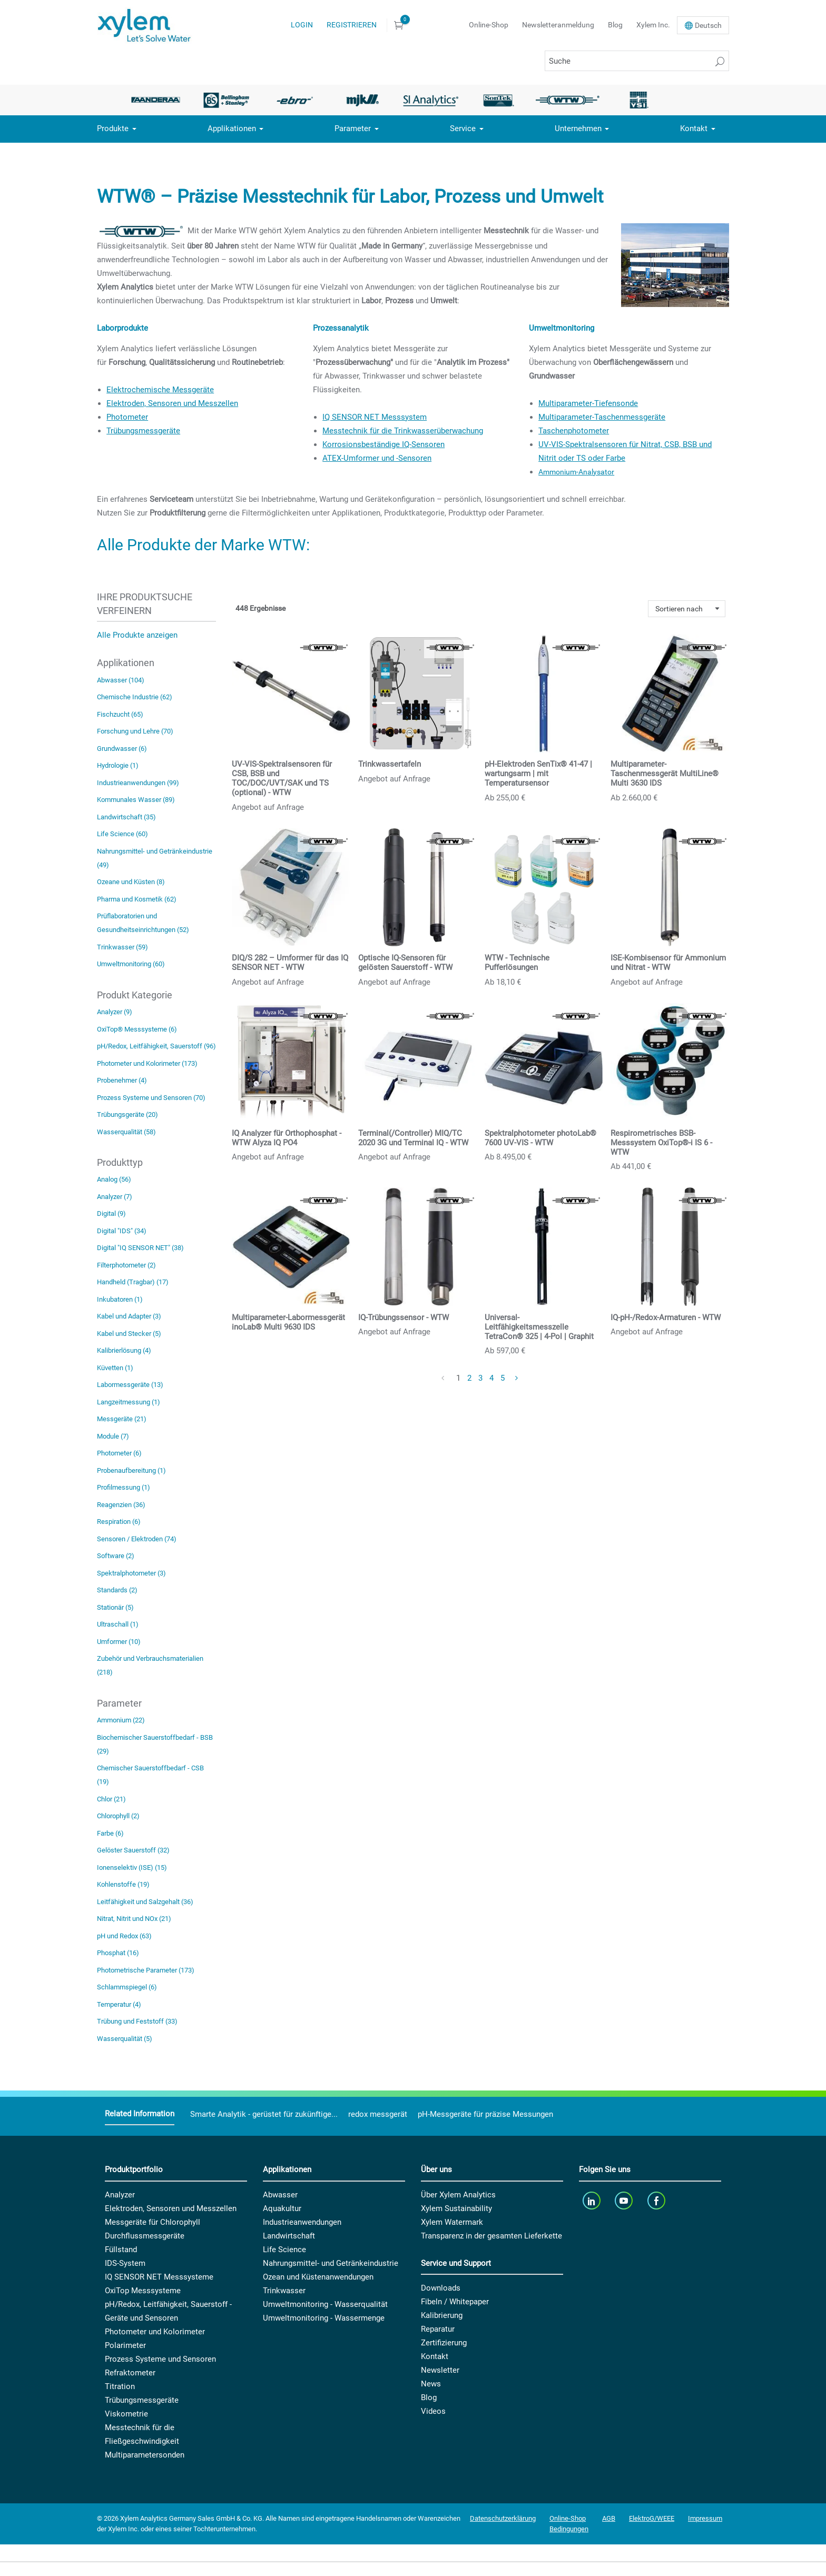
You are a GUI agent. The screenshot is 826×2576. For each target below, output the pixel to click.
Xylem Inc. (653, 25)
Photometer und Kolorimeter (155, 2331)
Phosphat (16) (118, 1953)
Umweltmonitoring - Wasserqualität (325, 2304)
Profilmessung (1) (123, 1487)
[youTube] (625, 2200)
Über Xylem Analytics (458, 2194)
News (431, 2384)
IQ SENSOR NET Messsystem (374, 417)
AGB (608, 2518)
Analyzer (120, 2194)
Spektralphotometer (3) (131, 1573)
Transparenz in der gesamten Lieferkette (491, 2236)
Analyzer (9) (114, 1012)
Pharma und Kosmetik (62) (136, 899)
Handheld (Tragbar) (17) (133, 1282)
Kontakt (693, 128)
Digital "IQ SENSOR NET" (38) (140, 1248)
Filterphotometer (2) (126, 1265)
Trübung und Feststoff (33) (137, 2021)
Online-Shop (488, 25)
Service (463, 128)
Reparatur (438, 2329)
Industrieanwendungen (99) (138, 783)
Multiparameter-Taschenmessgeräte (601, 417)
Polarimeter (125, 2345)
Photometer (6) (119, 1453)
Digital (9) (111, 1213)
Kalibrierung (442, 2315)
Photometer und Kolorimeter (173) (147, 1063)
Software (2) (115, 1556)
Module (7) (113, 1436)
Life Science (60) (122, 834)
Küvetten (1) (115, 1368)
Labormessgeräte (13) (130, 1385)
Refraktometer (130, 2372)
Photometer (127, 417)
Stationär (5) (115, 1607)
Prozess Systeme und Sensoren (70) (151, 1098)
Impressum (705, 2518)
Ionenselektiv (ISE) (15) (132, 1867)
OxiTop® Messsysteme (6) (137, 1029)
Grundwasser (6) (122, 748)
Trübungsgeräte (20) (127, 1114)
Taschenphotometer (573, 430)
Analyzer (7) (114, 1197)
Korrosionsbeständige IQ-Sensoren (383, 444)
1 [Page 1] (458, 1378)
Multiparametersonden (144, 2455)
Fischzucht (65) (120, 714)
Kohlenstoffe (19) (123, 1884)
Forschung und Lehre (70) (135, 731)
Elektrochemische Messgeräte (160, 389)
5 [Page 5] (502, 1378)
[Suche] (637, 61)
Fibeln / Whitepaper (455, 2301)
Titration (120, 2386)
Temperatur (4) (119, 2004)
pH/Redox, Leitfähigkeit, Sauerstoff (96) (156, 1046)
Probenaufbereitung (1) (131, 1470)
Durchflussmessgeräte (144, 2236)
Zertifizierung (444, 2342)
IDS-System (125, 2263)
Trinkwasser (284, 2290)
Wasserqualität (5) (124, 2039)
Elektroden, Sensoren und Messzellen (172, 403)
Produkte (113, 128)
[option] (158, 100)
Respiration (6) (119, 1521)
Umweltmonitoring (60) (131, 964)
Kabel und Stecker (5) (129, 1333)
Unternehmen (578, 128)
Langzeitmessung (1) (128, 1402)
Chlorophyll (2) (118, 1816)
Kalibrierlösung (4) (124, 1350)
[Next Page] (517, 1378)
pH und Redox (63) (124, 1936)
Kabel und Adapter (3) (129, 1316)
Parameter (353, 128)
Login (302, 25)
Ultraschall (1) (118, 1624)
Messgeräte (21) (121, 1419)
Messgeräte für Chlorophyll (152, 2222)
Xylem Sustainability (456, 2208)
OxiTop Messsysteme (143, 2290)
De (708, 25)
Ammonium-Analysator (576, 472)
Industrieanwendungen (302, 2222)
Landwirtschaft (289, 2236)
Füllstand (121, 2249)
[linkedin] (592, 2200)
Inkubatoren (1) (120, 1299)
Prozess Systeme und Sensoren (160, 2359)
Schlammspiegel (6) (127, 1987)
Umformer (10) (119, 1642)
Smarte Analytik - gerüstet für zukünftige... (264, 2114)
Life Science (284, 2249)
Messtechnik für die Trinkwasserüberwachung (402, 430)
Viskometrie (126, 2414)
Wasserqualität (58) (126, 1132)
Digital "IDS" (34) (121, 1231)
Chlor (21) (111, 1799)
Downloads (440, 2288)
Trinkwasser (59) (122, 947)
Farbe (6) (110, 1833)
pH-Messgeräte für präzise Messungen (485, 2114)
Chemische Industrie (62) (134, 697)
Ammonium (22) (121, 1720)
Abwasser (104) (120, 680)
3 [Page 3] (480, 1378)
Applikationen (232, 128)
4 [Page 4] (491, 1378)
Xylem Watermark (452, 2222)
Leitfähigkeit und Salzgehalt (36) (145, 1902)
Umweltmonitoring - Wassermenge (324, 2318)
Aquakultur (282, 2208)
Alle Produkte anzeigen (137, 635)
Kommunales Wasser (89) (136, 800)
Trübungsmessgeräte (143, 430)
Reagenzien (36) (121, 1505)
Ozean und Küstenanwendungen (318, 2277)
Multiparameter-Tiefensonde (588, 403)
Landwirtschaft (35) (126, 817)
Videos (433, 2411)
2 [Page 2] (469, 1378)
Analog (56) (114, 1179)
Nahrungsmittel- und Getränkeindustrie (330, 2263)
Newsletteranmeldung (558, 25)
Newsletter (440, 2370)
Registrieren (352, 25)
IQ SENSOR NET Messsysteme (159, 2277)
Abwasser (280, 2194)
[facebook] (657, 2200)
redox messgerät (377, 2114)
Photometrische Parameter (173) (145, 1970)
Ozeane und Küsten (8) (131, 882)
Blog (615, 25)
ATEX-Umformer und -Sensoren (376, 458)
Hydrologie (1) (118, 765)
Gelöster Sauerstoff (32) (133, 1850)
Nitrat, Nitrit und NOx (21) (134, 1919)
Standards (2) (117, 1590)
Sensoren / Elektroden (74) (136, 1539)
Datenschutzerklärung (503, 2518)
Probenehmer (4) (122, 1080)
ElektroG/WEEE (651, 2518)
